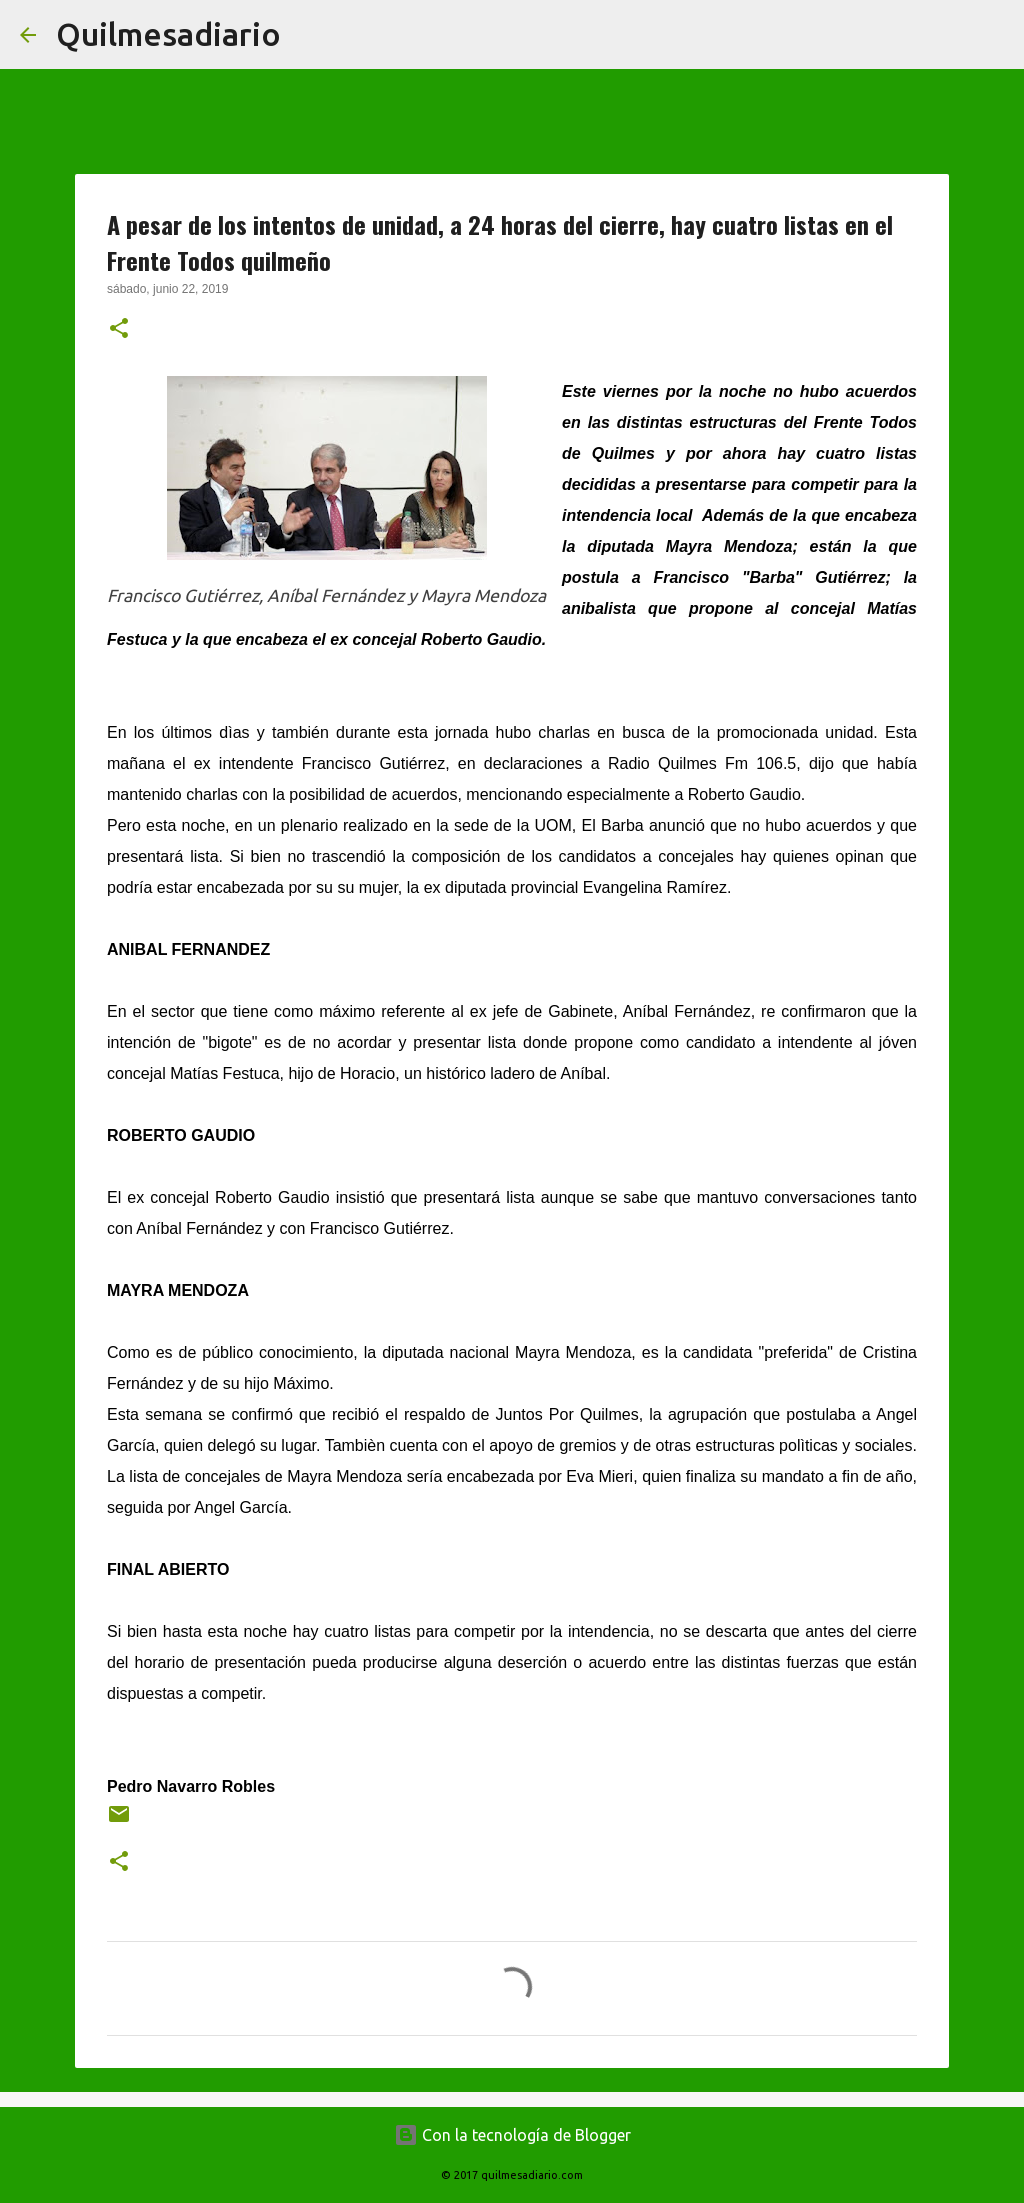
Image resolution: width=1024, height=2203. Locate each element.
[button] (119, 330)
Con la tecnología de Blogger (512, 2135)
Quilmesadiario (168, 34)
